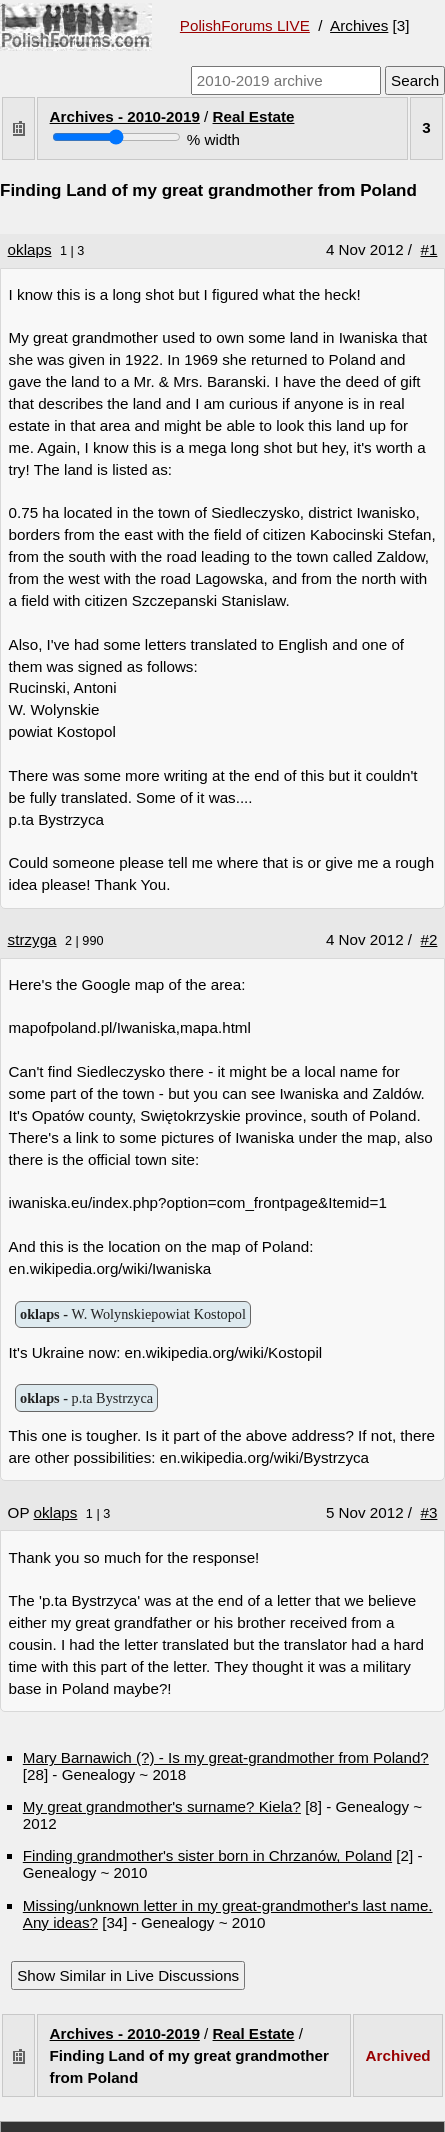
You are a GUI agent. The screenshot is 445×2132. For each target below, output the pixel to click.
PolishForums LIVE (245, 25)
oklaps (30, 249)
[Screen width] (116, 137)
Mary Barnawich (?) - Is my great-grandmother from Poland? (226, 1757)
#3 (429, 1512)
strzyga (32, 939)
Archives (359, 25)
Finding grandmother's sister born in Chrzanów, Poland (207, 1855)
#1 (429, 249)
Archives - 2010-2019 (125, 116)
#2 (429, 939)
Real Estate (254, 116)
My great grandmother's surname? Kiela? (162, 1806)
